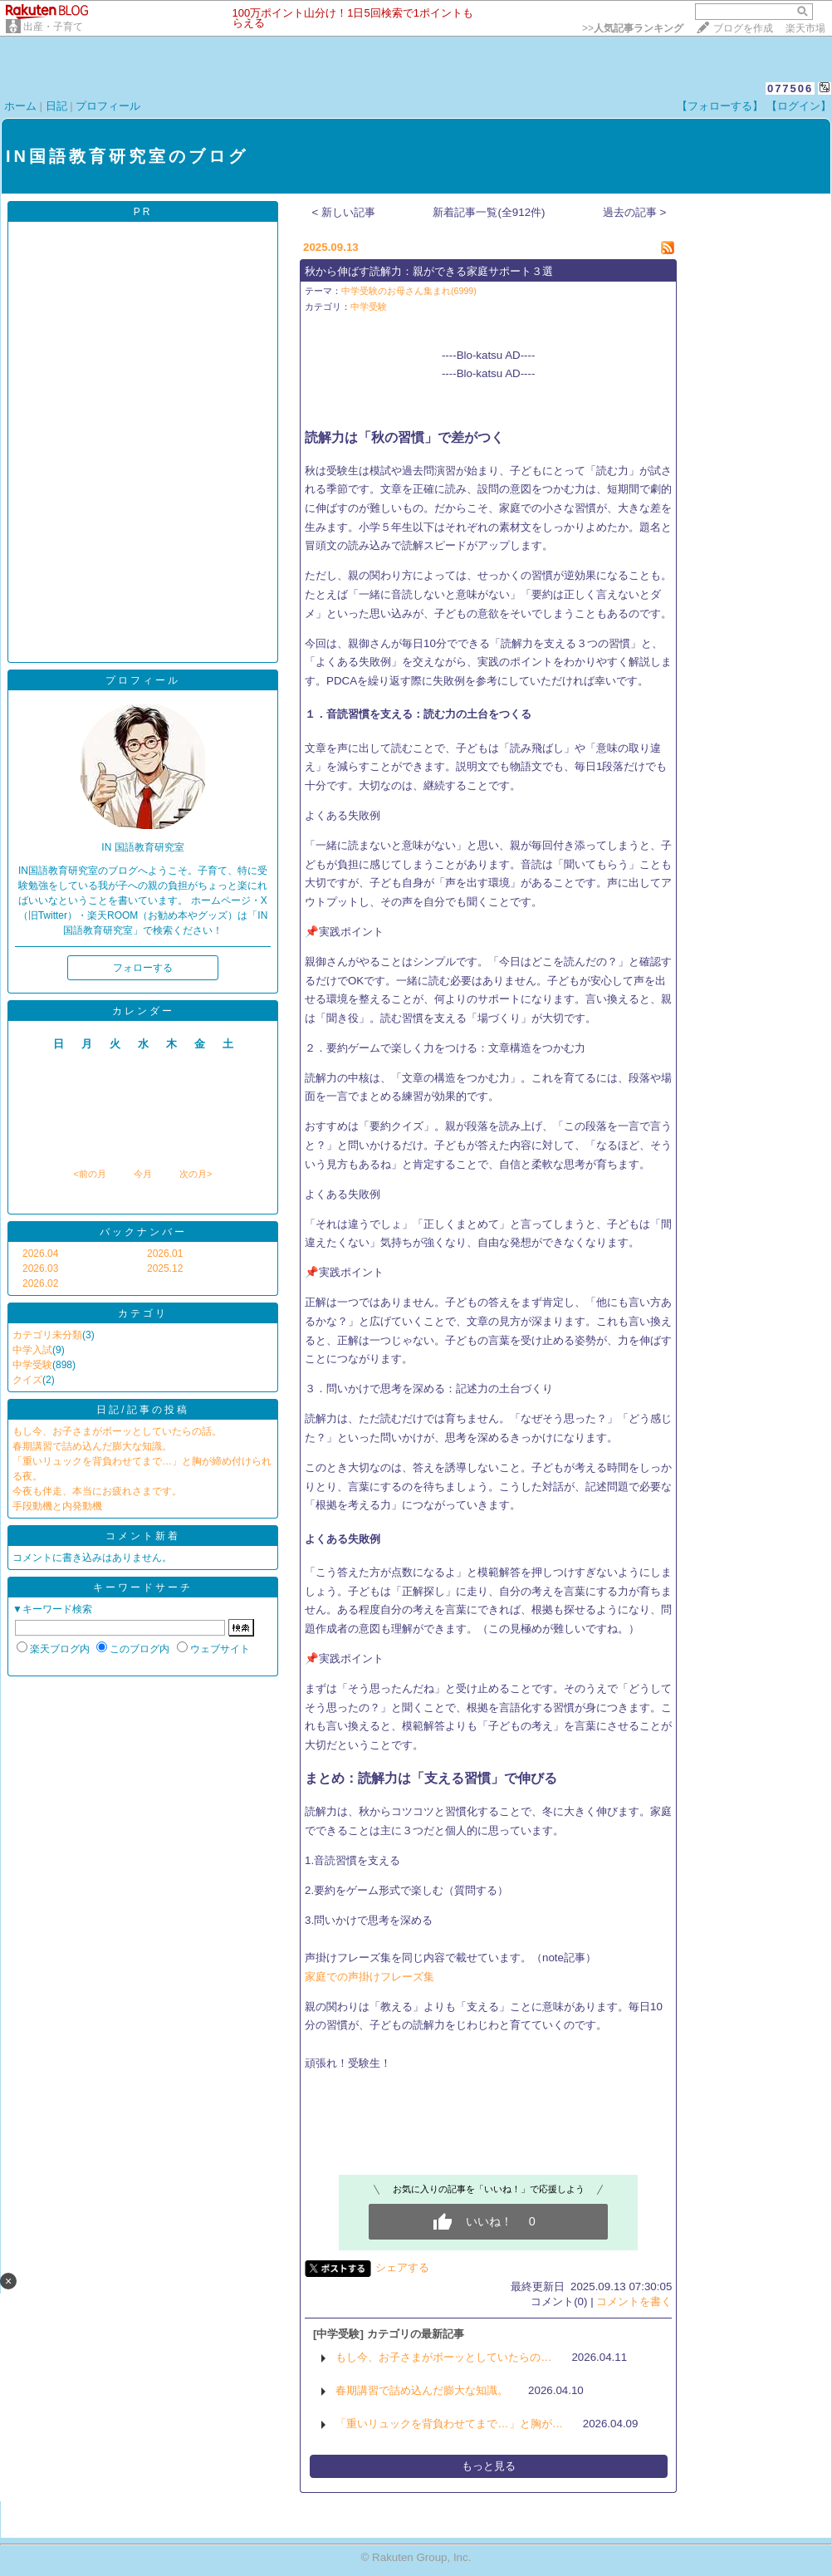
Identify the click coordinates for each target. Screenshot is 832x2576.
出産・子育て (53, 26)
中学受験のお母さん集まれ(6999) (409, 291)
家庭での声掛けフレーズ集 (369, 1976)
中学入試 (32, 1350)
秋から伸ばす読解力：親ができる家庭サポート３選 (429, 271)
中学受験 (32, 1365)
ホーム (20, 106)
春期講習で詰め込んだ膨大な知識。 (92, 1446)
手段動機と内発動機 (57, 1506)
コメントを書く (634, 2301)
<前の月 (89, 1174)
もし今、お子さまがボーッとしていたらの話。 (117, 1431)
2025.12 (165, 1268)
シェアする (402, 2267)
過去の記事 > (635, 212)
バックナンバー (143, 1232)
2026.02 (40, 1283)
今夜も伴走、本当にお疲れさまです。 (97, 1491)
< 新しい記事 (344, 212)
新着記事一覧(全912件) (489, 212)
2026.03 (40, 1268)
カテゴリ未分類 (47, 1335)
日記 (56, 106)
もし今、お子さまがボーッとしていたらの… (443, 2357)
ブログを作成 (743, 28)
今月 (143, 1174)
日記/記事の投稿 (142, 1410)
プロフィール (108, 106)
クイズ (27, 1380)
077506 (790, 88)
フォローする (143, 968)
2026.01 (165, 1253)
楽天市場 (805, 28)
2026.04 (40, 1253)
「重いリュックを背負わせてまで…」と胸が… (449, 2423)
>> (632, 28)
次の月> (195, 1174)
